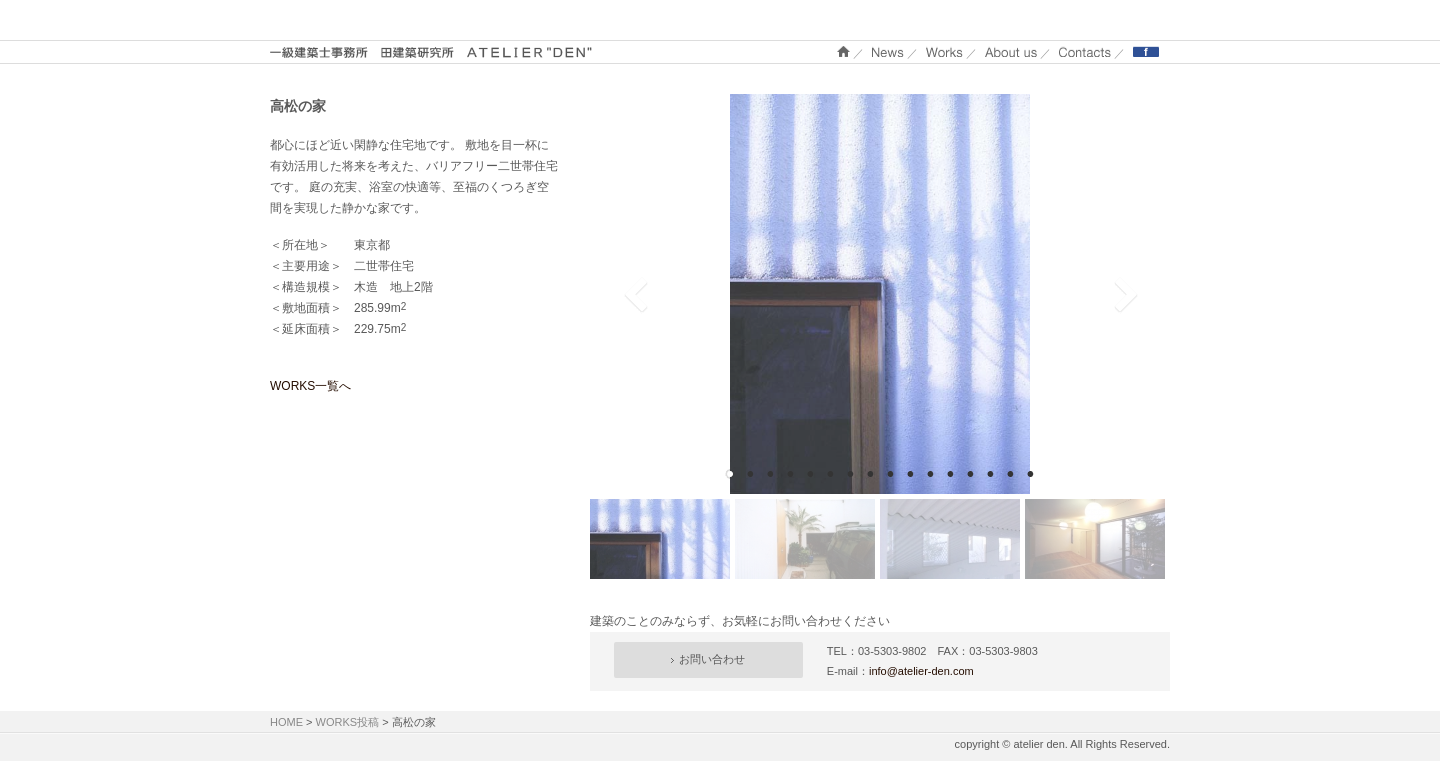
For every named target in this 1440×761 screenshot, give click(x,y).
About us (1011, 51)
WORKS (944, 51)
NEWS (888, 51)
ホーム (843, 51)
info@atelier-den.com (921, 671)
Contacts (1085, 51)
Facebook (1146, 51)
